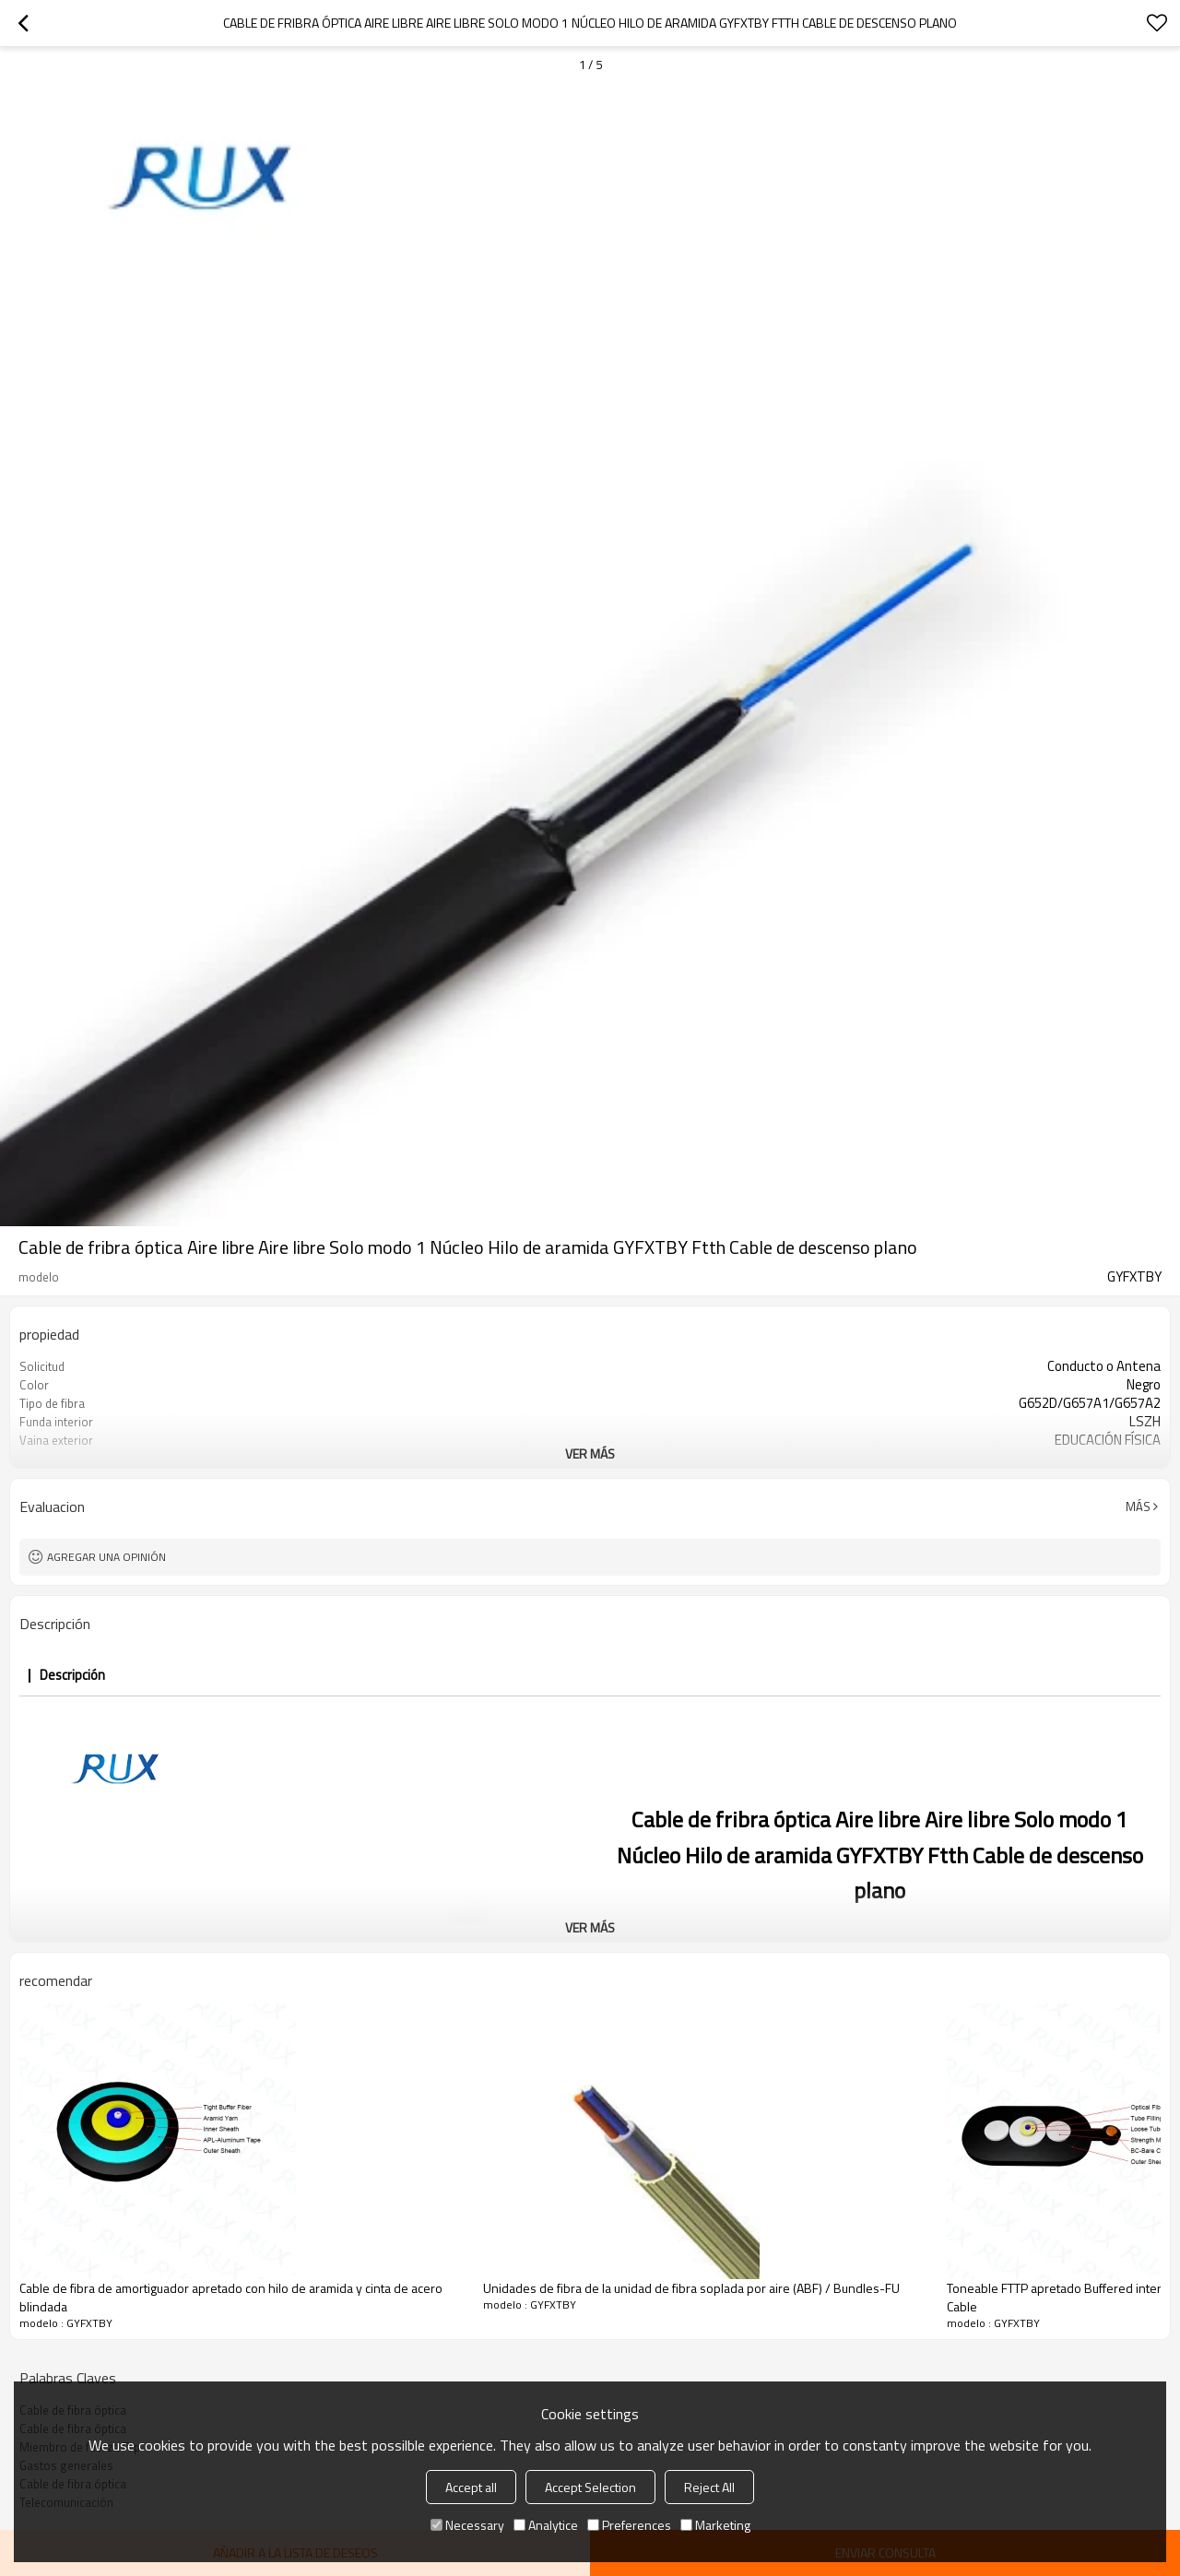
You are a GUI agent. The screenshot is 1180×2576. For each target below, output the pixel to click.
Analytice (545, 2525)
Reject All (709, 2487)
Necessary (467, 2525)
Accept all (471, 2487)
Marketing (715, 2525)
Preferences (629, 2525)
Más (1138, 1506)
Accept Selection (590, 2487)
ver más (590, 1453)
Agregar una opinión (106, 1557)
